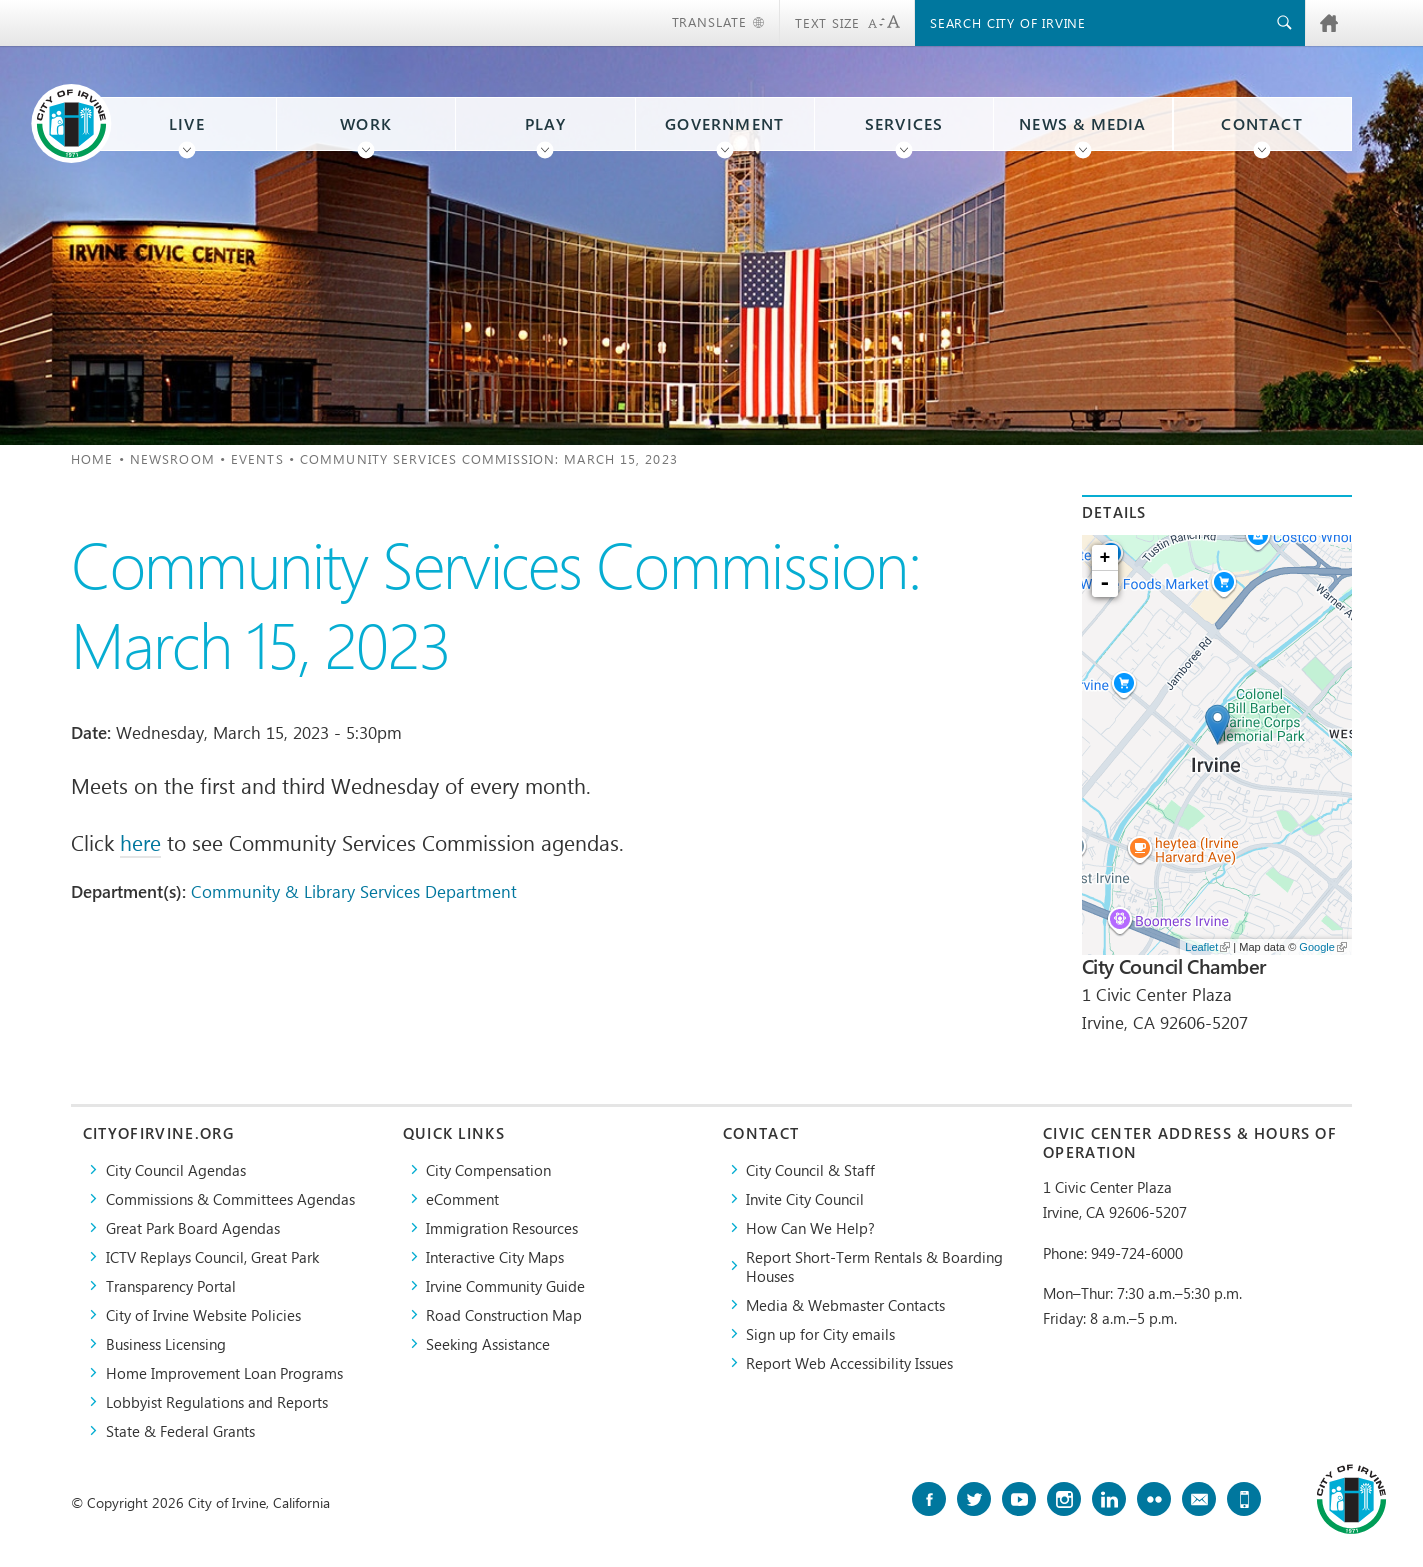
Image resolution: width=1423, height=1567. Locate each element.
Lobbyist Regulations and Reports (217, 1401)
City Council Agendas (176, 1169)
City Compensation (488, 1169)
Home (92, 458)
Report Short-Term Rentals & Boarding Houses (874, 1266)
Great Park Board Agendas (193, 1227)
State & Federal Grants (180, 1430)
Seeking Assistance (488, 1343)
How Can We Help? (810, 1227)
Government (724, 124)
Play (546, 124)
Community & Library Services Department (354, 891)
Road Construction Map (504, 1314)
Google (1322, 947)
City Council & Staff (810, 1169)
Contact (1261, 124)
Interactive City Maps (495, 1256)
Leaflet (1207, 947)
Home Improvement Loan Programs (224, 1372)
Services (904, 124)
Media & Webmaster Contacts (845, 1304)
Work (366, 124)
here (140, 842)
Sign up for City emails (820, 1333)
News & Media (1083, 124)
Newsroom (172, 458)
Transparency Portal (171, 1285)
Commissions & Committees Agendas (230, 1198)
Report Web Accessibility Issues (849, 1362)
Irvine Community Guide (505, 1285)
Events (257, 458)
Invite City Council (805, 1198)
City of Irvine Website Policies (203, 1314)
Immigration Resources (502, 1227)
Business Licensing (166, 1343)
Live (187, 124)
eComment (462, 1198)
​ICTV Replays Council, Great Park (212, 1256)
